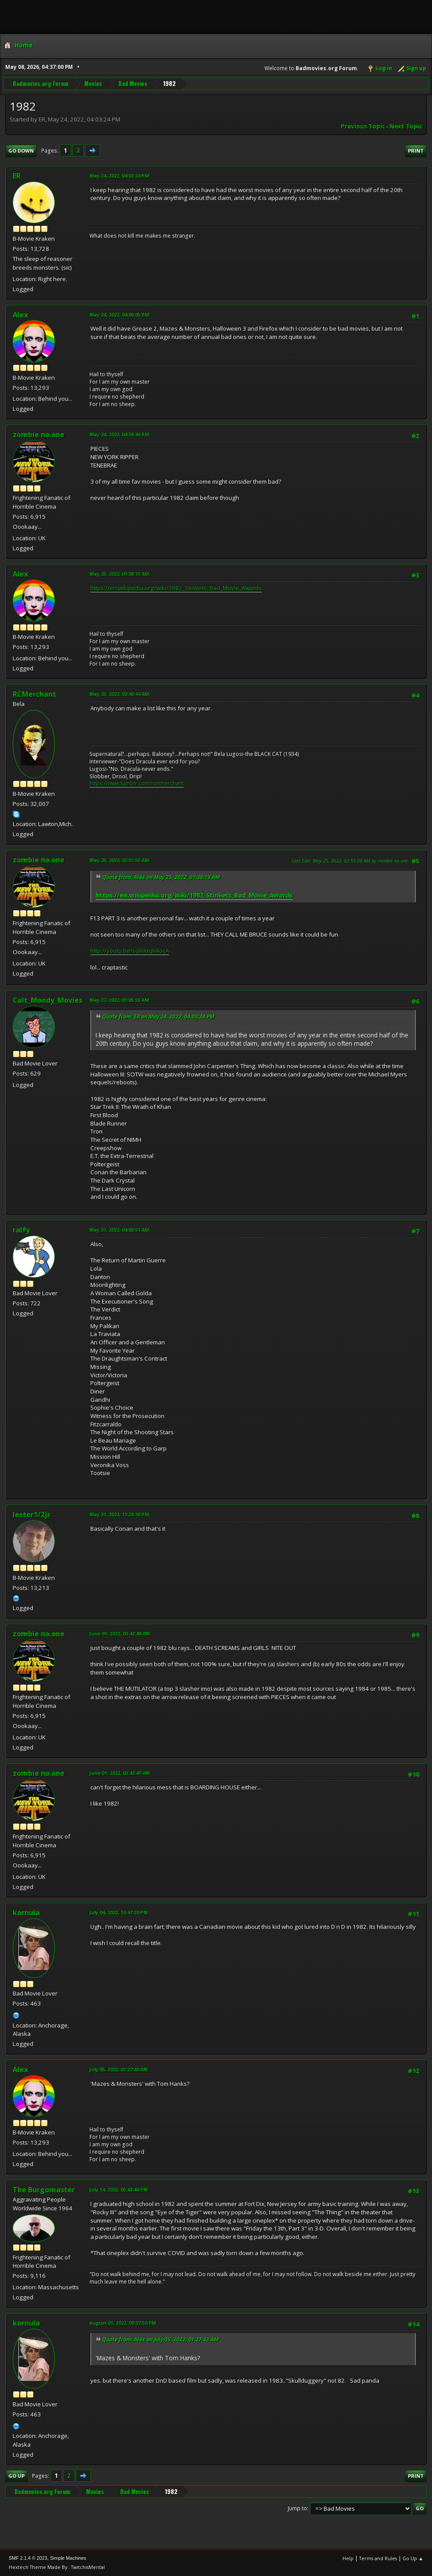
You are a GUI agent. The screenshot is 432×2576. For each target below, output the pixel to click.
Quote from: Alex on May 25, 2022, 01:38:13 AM (161, 877)
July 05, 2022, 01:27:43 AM (118, 2069)
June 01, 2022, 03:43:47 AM (119, 1773)
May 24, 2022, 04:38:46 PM (119, 434)
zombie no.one (38, 434)
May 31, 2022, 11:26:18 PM (119, 1514)
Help (348, 2558)
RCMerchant (34, 694)
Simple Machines (68, 2558)
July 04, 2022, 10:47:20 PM (118, 1912)
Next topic (405, 126)
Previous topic (363, 126)
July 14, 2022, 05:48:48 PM (118, 2189)
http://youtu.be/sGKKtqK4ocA (129, 951)
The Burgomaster (44, 2190)
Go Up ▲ (413, 2558)
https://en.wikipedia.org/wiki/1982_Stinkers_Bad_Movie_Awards (176, 588)
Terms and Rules (378, 2558)
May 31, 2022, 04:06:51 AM (119, 1229)
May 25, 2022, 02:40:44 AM (119, 694)
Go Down (21, 150)
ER (17, 176)
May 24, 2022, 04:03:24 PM (119, 175)
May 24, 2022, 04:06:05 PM (119, 314)
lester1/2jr (31, 1514)
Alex (20, 315)
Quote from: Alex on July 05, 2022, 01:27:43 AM (160, 2339)
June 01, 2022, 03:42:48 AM (119, 1633)
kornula (26, 1912)
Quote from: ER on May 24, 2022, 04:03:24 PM (158, 1016)
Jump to (297, 2508)
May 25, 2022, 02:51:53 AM (119, 860)
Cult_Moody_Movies (47, 1000)
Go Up (16, 2476)
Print (416, 150)
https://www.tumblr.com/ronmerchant (136, 783)
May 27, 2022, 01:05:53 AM (119, 1000)
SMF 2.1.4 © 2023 (28, 2558)
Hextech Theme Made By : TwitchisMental (57, 2567)
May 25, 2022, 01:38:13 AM (119, 573)
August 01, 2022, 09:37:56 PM (122, 2322)
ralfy (21, 1230)
